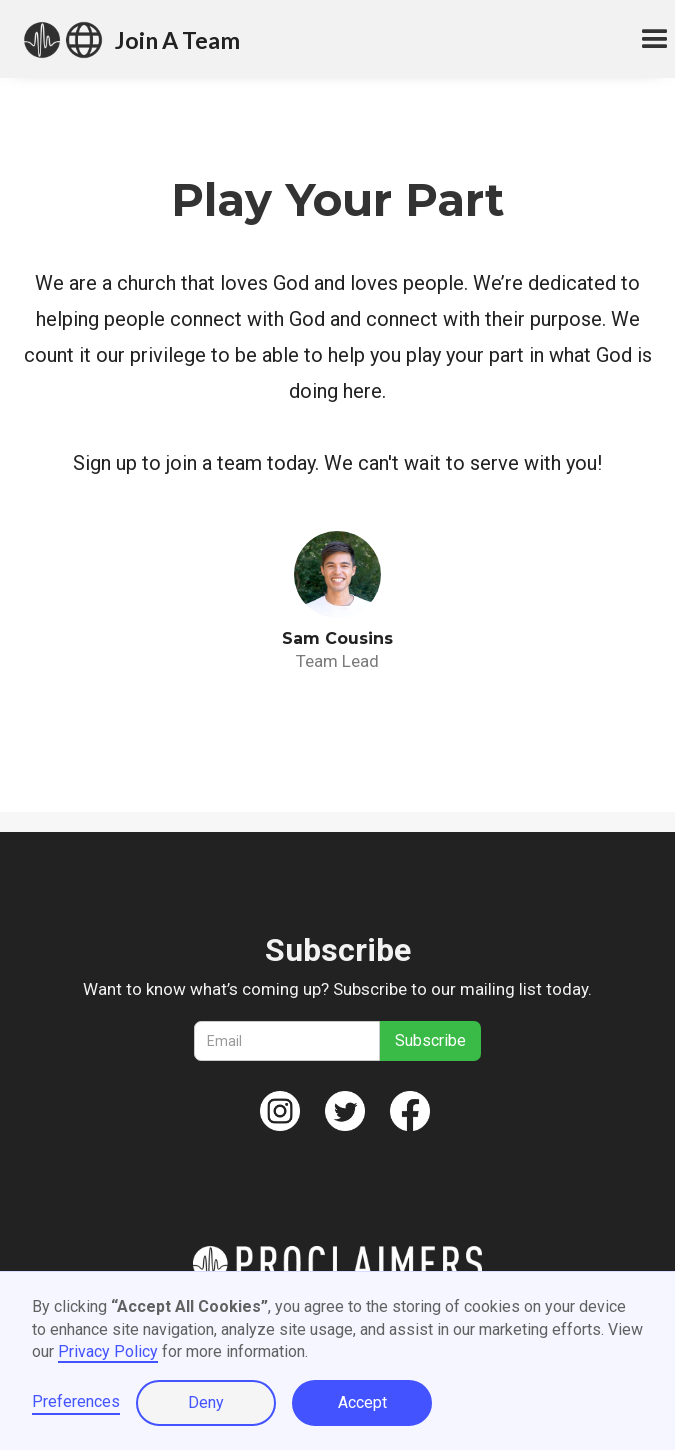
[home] (63, 40)
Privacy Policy (108, 1351)
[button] (646, 40)
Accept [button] (362, 1402)
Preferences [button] (76, 1401)
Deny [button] (206, 1402)
